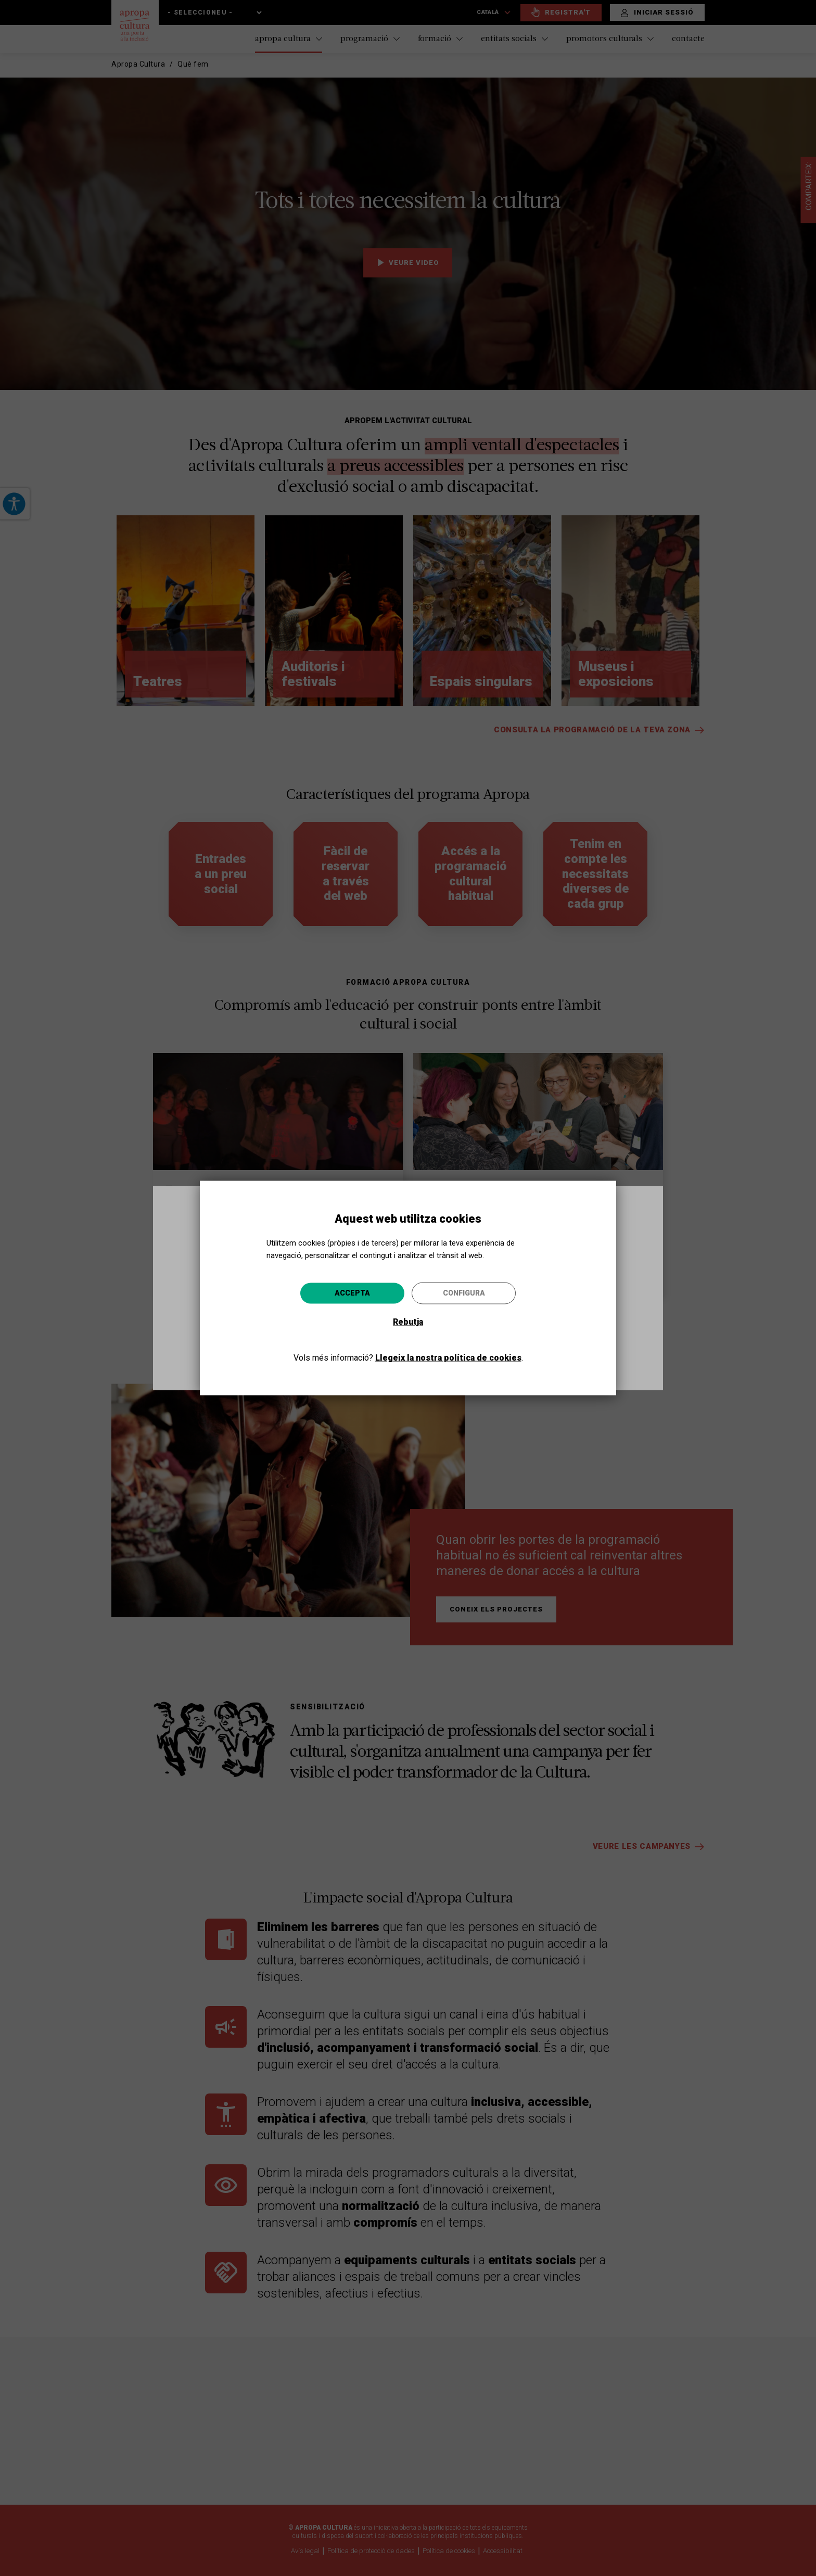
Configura (464, 1292)
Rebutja (408, 1321)
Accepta (352, 1292)
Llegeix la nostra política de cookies (448, 1357)
